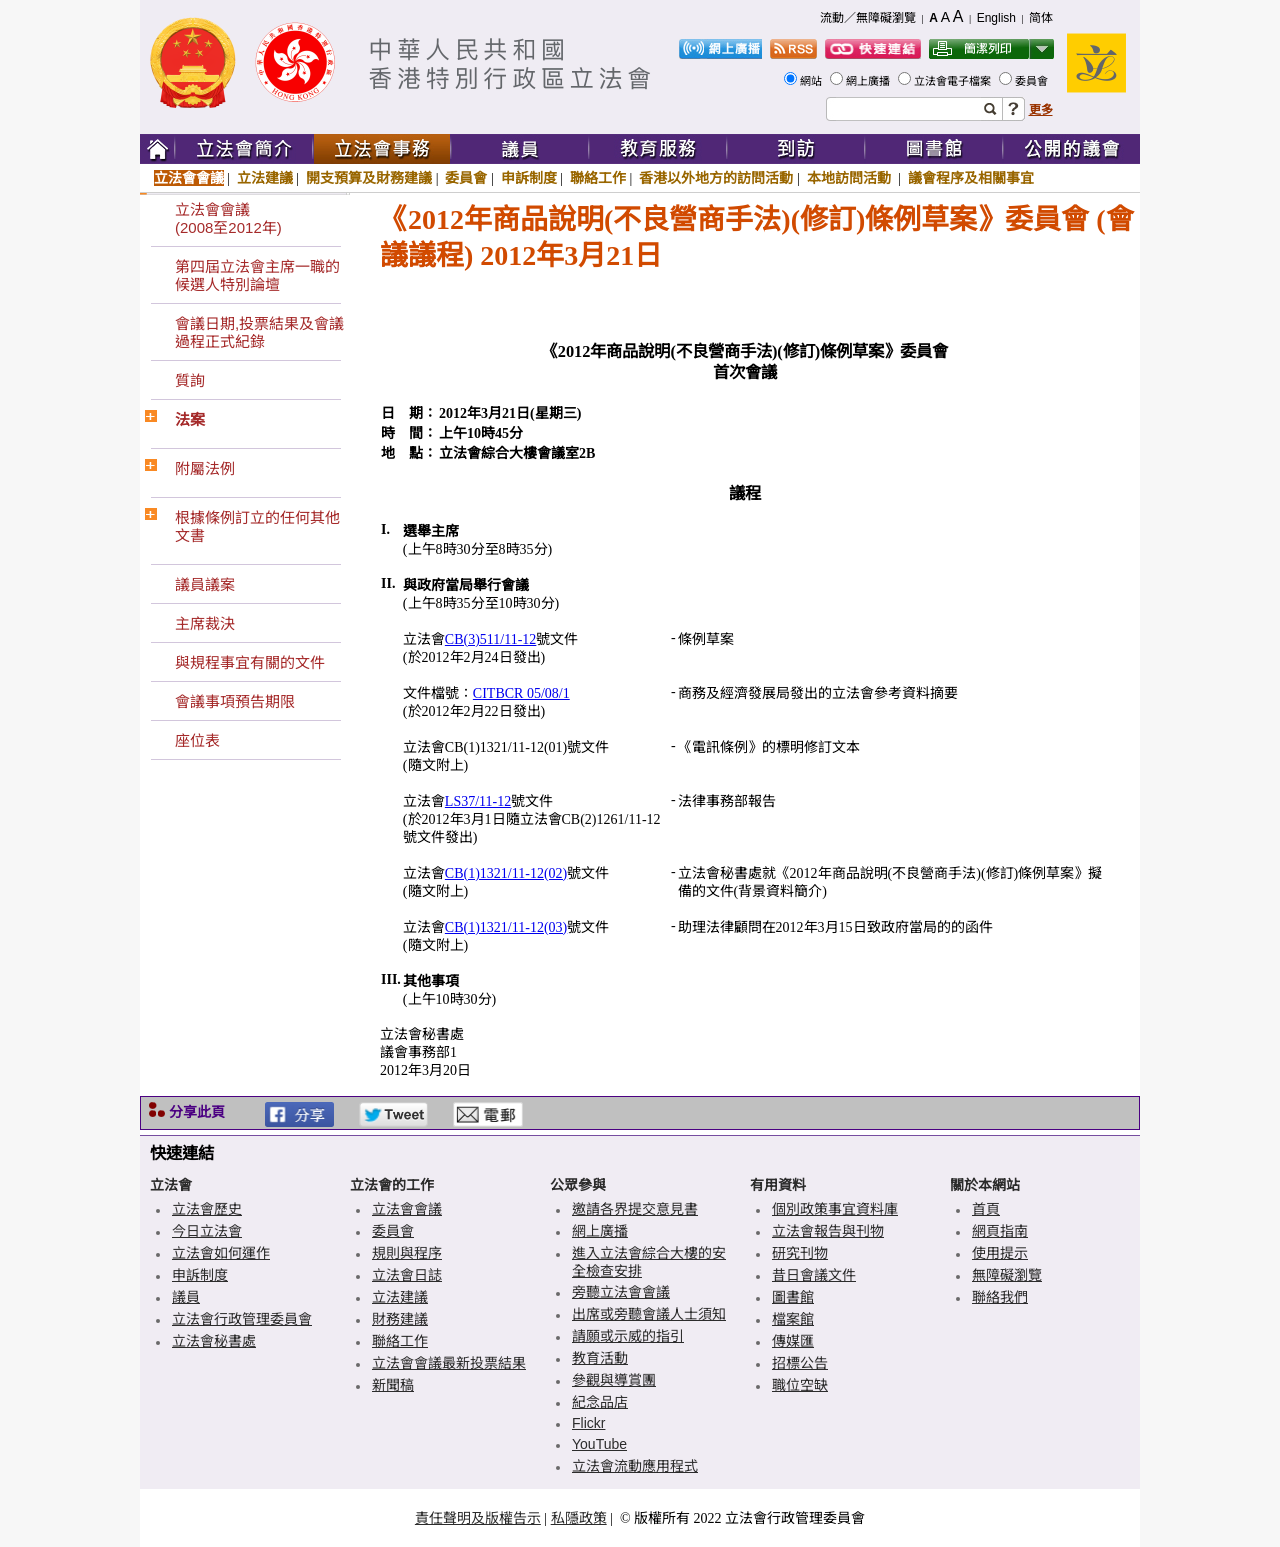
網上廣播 (869, 81)
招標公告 (800, 1363)
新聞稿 (393, 1385)
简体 (1041, 18)
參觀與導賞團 (614, 1380)
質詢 (190, 380)
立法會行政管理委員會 (242, 1319)
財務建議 (400, 1319)
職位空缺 (800, 1385)
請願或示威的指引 (628, 1336)
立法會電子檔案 (954, 81)
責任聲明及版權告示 (478, 1518)
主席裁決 (205, 623)
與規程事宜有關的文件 (250, 662)
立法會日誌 (407, 1275)
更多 (1041, 110)
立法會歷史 (207, 1209)
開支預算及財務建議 (369, 178)
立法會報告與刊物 (828, 1231)
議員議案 (205, 584)
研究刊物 (800, 1253)
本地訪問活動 (851, 178)
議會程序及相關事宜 (971, 178)
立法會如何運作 (221, 1253)
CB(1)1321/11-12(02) (506, 873)
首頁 (986, 1209)
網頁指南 (1000, 1231)
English (996, 18)
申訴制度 (529, 178)
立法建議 (265, 178)
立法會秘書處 (214, 1341)
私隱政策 (579, 1518)
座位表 (197, 740)
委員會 (1033, 81)
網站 (812, 81)
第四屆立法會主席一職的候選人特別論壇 (257, 275)
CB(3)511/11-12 (491, 639)
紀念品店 (600, 1402)
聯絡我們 (1000, 1297)
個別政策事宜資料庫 (835, 1209)
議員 (186, 1297)
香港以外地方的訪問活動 (716, 178)
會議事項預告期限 (235, 701)
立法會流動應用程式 (635, 1466)
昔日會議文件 (814, 1275)
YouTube (599, 1444)
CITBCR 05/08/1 (521, 693)
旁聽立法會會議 (621, 1292)
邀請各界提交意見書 (635, 1209)
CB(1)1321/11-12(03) (506, 927)
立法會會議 (189, 178)
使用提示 (1000, 1253)
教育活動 (600, 1358)
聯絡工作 (598, 178)
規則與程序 (407, 1253)
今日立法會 (207, 1231)
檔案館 (793, 1319)
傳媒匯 (793, 1341)
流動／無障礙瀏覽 (868, 18)
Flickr (588, 1423)
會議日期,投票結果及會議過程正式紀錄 (259, 332)
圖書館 (793, 1297)
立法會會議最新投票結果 (449, 1363)
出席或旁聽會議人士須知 (649, 1314)
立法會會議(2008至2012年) (228, 218)
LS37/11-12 (478, 801)
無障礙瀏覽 (1007, 1275)
